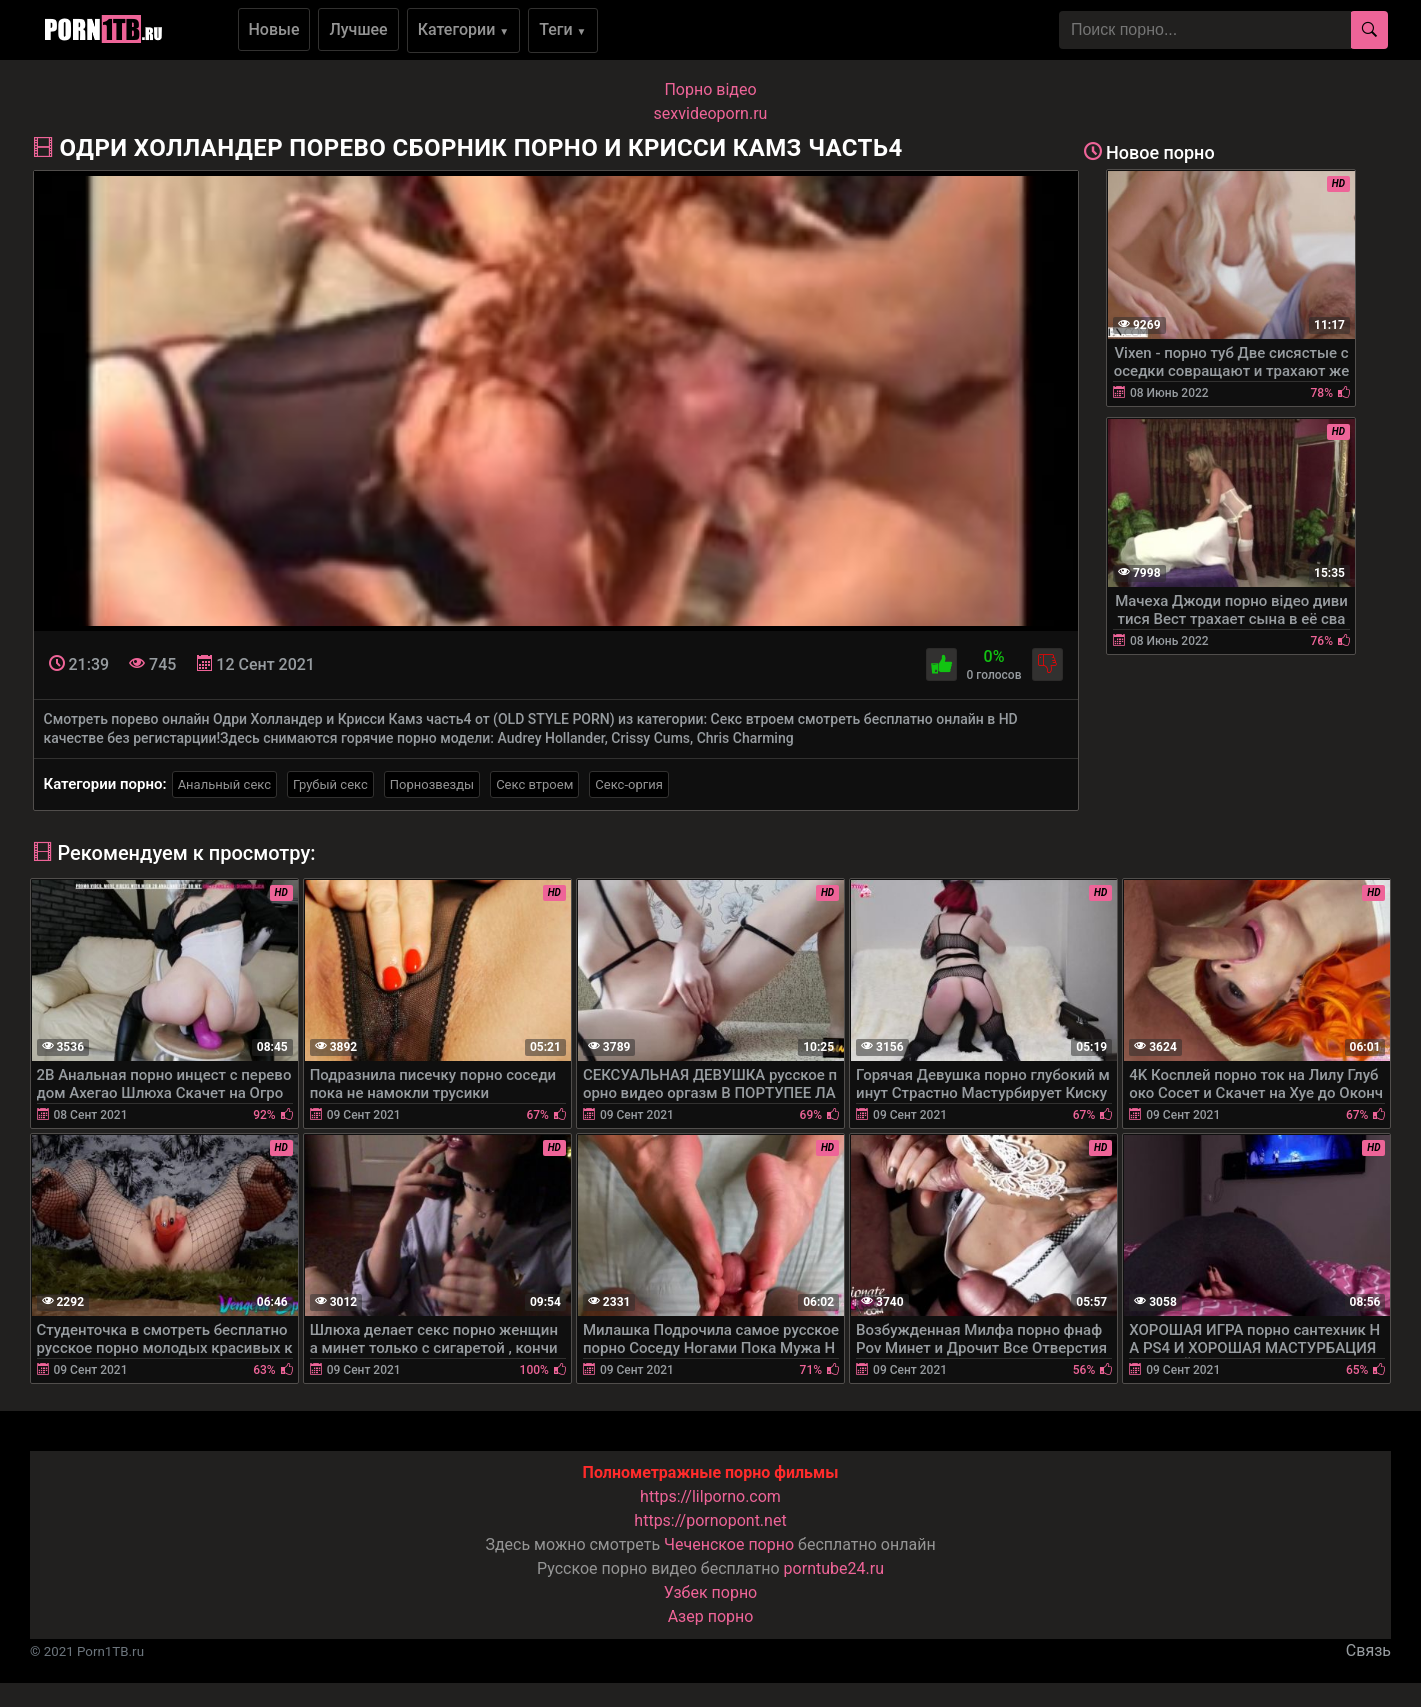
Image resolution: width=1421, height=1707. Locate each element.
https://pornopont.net (710, 1520)
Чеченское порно (729, 1544)
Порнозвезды (432, 784)
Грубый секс (330, 784)
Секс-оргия (629, 784)
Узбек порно (711, 1592)
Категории (464, 29)
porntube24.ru (834, 1568)
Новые (274, 29)
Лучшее (358, 29)
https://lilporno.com (710, 1496)
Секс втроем (534, 784)
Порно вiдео (710, 89)
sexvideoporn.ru (711, 113)
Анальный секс (224, 784)
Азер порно (711, 1616)
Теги (562, 29)
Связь (1368, 1650)
